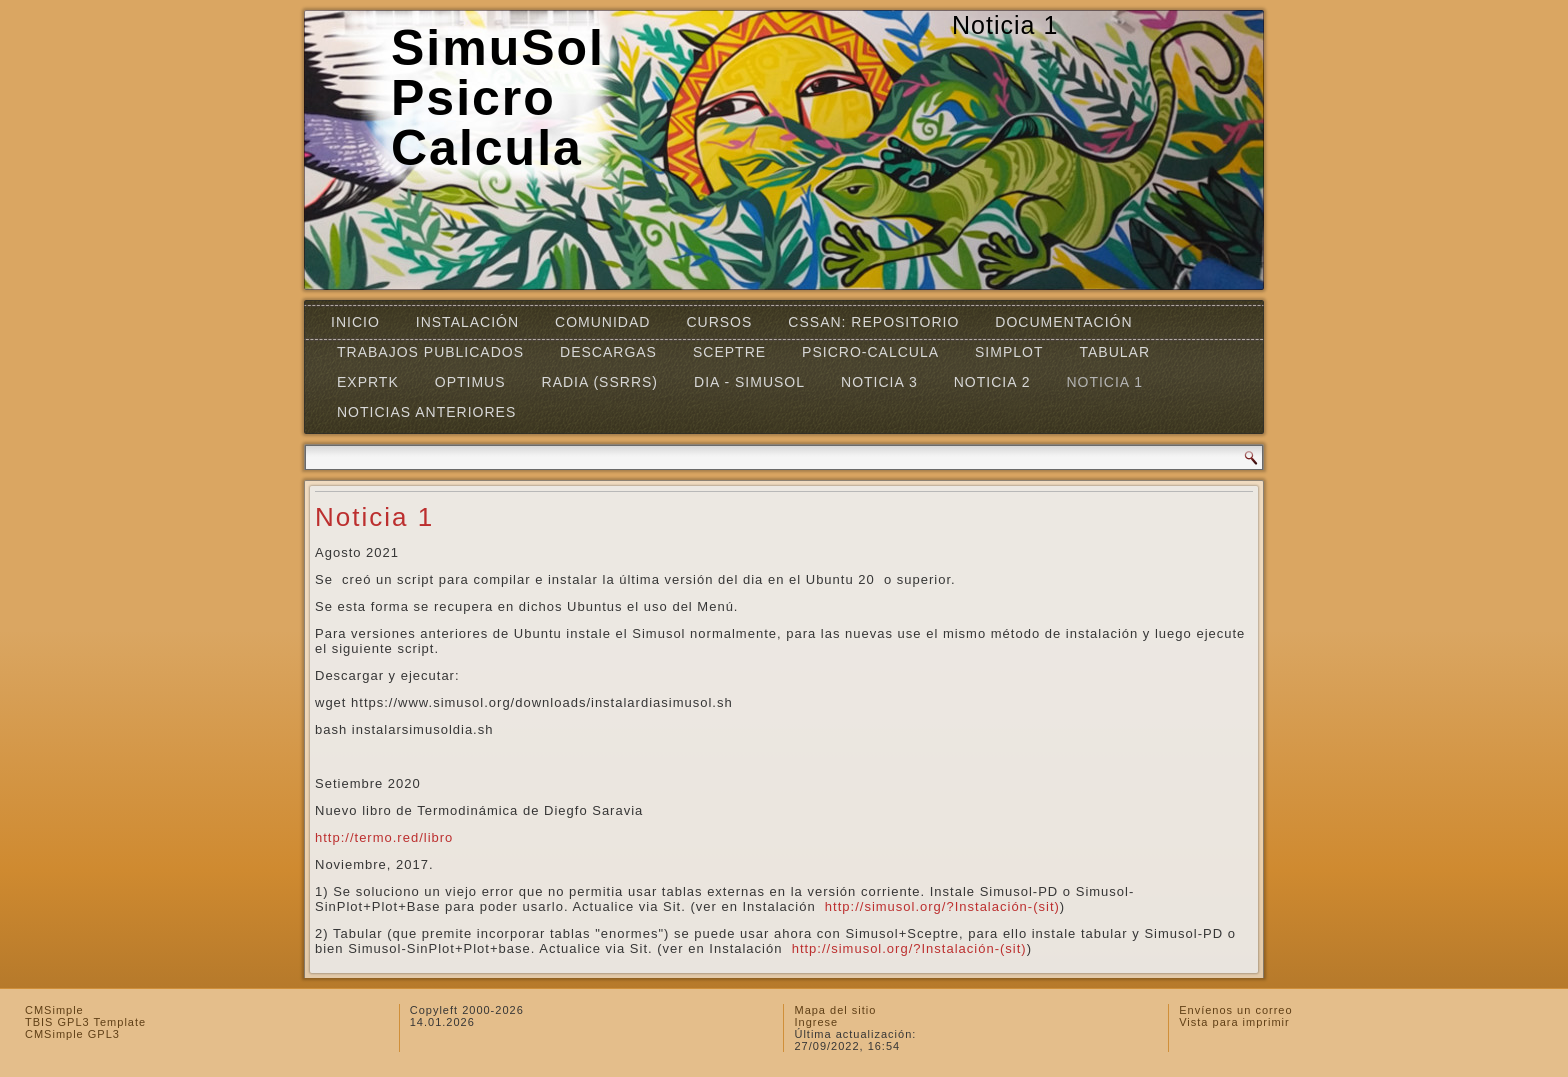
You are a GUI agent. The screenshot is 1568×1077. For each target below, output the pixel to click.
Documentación (1063, 322)
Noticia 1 (1104, 382)
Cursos (719, 322)
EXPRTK (368, 382)
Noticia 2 (992, 382)
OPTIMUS (470, 382)
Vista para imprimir (1234, 1022)
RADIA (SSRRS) (600, 382)
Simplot (1009, 352)
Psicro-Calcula (870, 352)
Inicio (355, 322)
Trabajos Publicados (430, 352)
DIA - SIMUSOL (749, 382)
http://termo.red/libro (384, 837)
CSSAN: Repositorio (873, 322)
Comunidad (602, 322)
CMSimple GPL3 (72, 1034)
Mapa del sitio (835, 1010)
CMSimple (54, 1010)
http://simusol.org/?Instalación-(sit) (940, 906)
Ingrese (816, 1022)
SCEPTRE (729, 352)
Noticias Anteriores (426, 412)
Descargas (608, 352)
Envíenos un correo (1235, 1010)
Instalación (467, 322)
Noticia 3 (879, 382)
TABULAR (1114, 352)
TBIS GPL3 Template (85, 1022)
